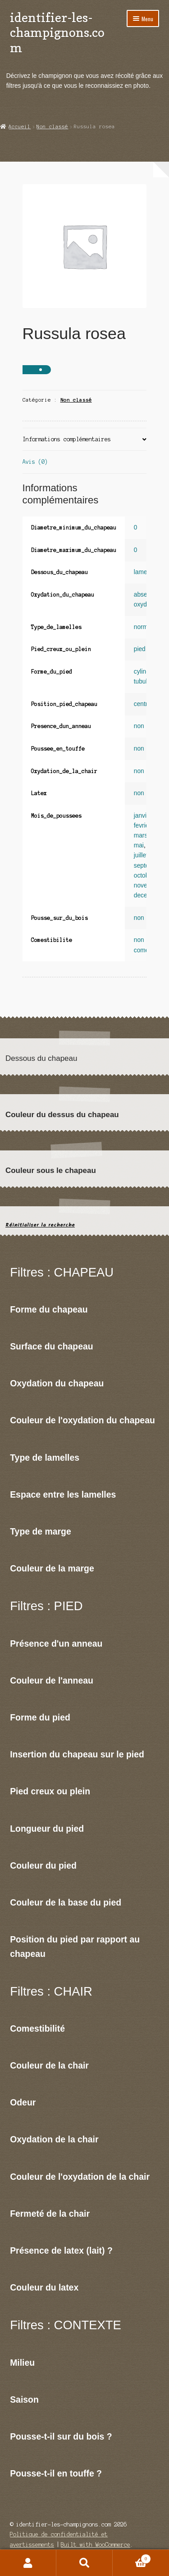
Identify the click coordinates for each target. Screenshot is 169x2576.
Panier (132, 2558)
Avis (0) (35, 462)
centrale (145, 704)
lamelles (145, 572)
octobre (144, 875)
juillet (141, 855)
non (139, 726)
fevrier (142, 825)
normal (143, 627)
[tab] (85, 439)
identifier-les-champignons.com (57, 32)
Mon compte (28, 2563)
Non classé (52, 126)
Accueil (20, 126)
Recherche (84, 2563)
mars (140, 835)
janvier (143, 815)
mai (139, 845)
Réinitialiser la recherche (40, 1225)
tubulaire (146, 681)
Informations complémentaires (67, 439)
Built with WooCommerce (95, 2545)
